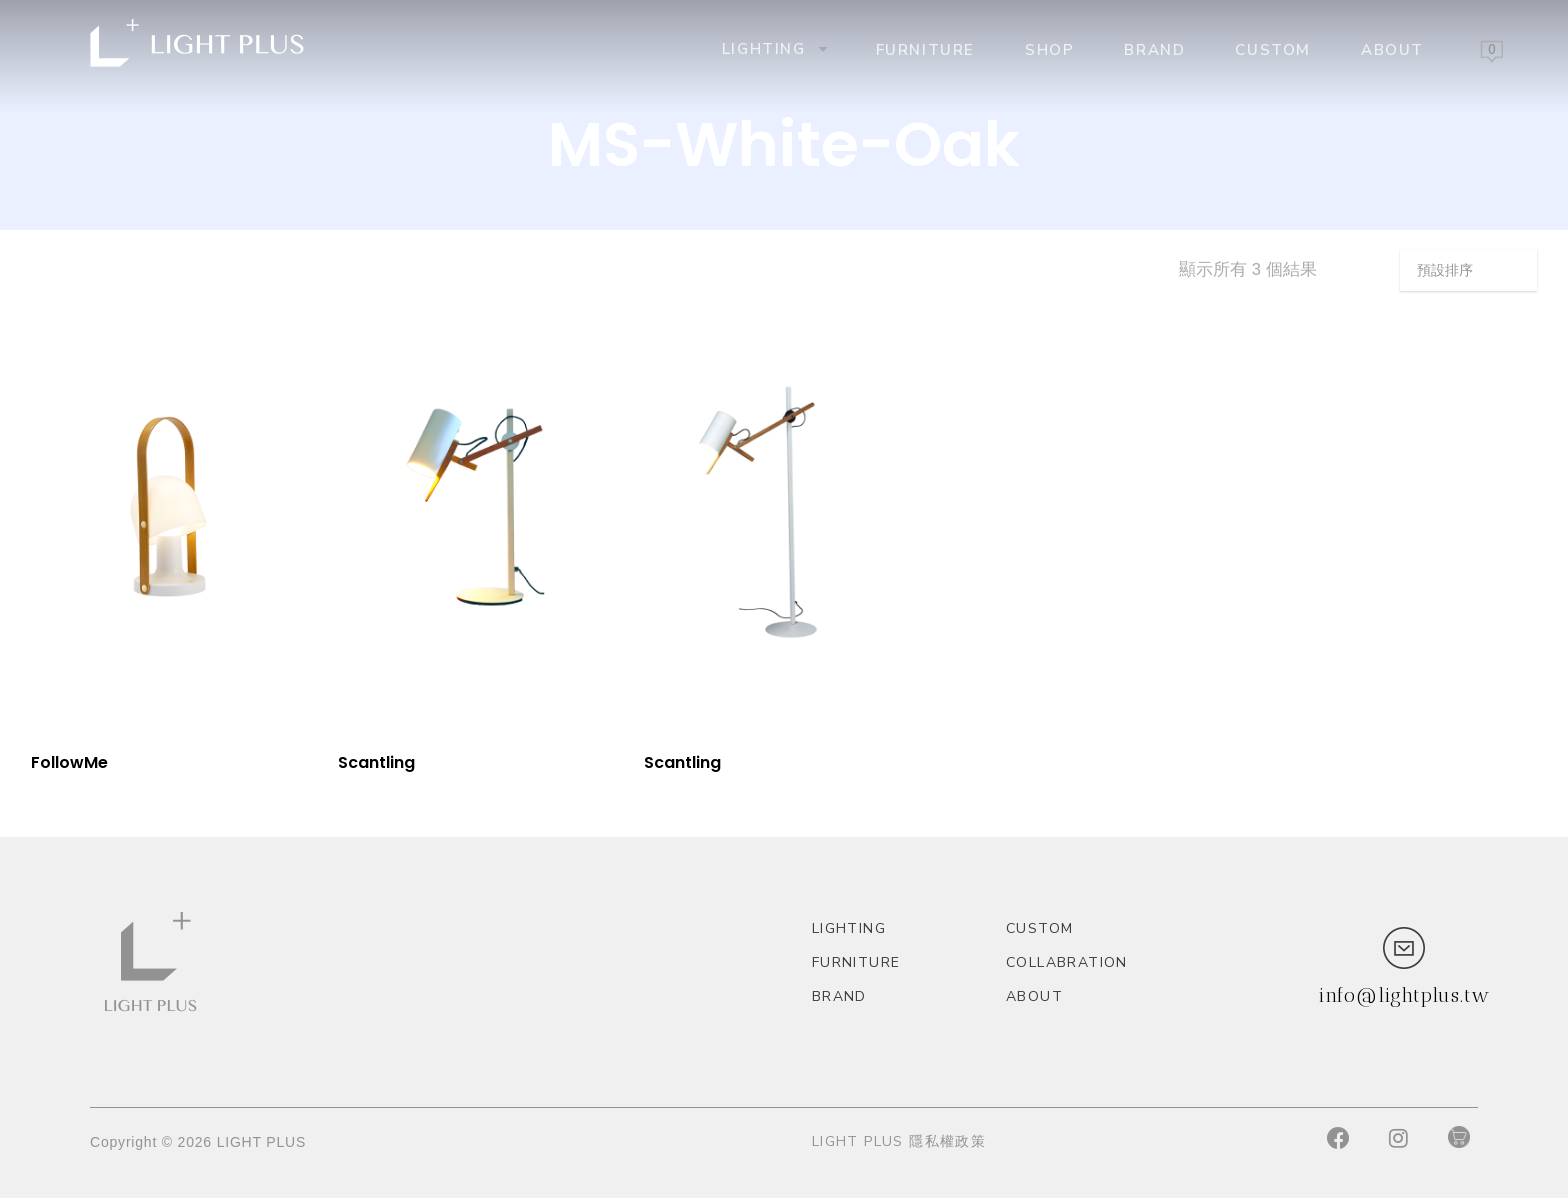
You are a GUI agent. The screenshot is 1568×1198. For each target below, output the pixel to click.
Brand (1154, 49)
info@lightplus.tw (1404, 995)
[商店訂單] (1468, 270)
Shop (1049, 49)
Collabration (1067, 962)
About (1392, 49)
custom (1273, 49)
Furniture (925, 49)
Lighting (773, 48)
